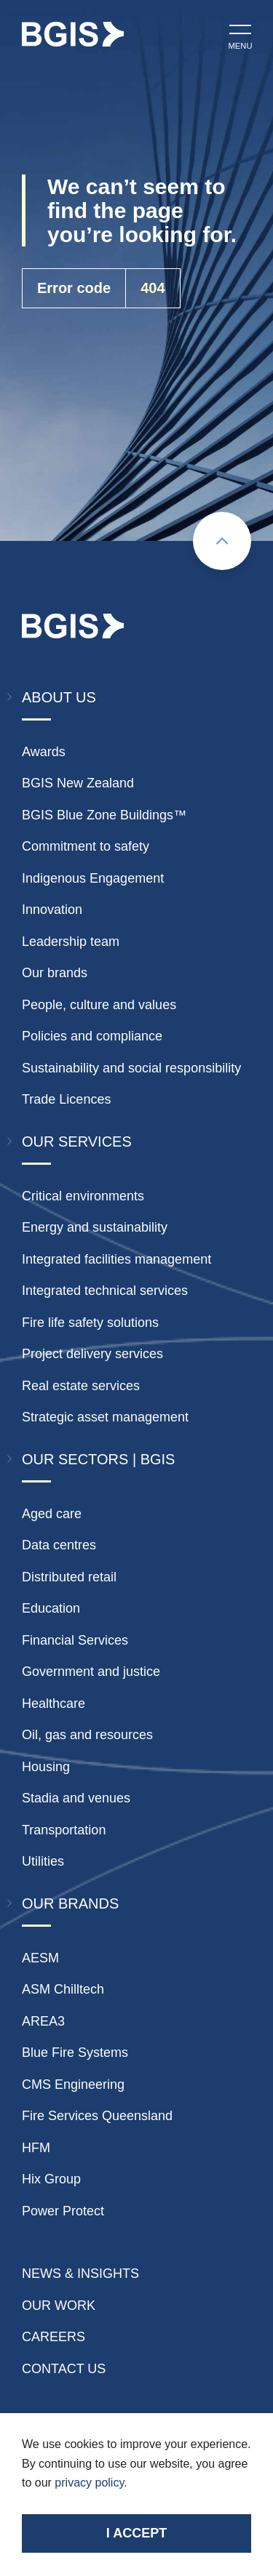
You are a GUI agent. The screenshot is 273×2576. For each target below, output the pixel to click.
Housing (46, 1767)
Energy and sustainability (94, 1227)
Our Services (77, 1141)
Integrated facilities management (116, 1259)
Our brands (54, 973)
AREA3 (43, 2021)
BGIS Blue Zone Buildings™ (104, 815)
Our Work (58, 2305)
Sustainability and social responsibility (131, 1068)
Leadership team (70, 941)
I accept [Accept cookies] (136, 2533)
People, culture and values (99, 1005)
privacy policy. (91, 2482)
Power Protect (63, 2211)
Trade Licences (66, 1099)
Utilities (43, 1861)
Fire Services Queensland (97, 2115)
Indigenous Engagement (93, 878)
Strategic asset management (105, 1417)
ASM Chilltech (63, 1989)
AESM (40, 1958)
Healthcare (53, 1703)
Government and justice (91, 1671)
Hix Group (51, 2179)
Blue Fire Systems (75, 2052)
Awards (44, 752)
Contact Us (64, 2369)
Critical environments (83, 1196)
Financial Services (75, 1640)
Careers (53, 2337)
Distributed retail (69, 1577)
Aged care (52, 1513)
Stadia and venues (76, 1798)
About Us (59, 697)
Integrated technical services (105, 1290)
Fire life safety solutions (90, 1322)
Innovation (52, 909)
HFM (36, 2147)
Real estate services (81, 1386)
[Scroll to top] (222, 541)
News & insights (80, 2273)
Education (51, 1608)
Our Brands (70, 1903)
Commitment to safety (85, 846)
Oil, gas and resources (87, 1735)
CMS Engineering (73, 2084)
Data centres (59, 1545)
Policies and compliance (92, 1036)
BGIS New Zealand (78, 783)
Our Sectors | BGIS (98, 1459)
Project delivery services (92, 1354)
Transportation (64, 1830)
